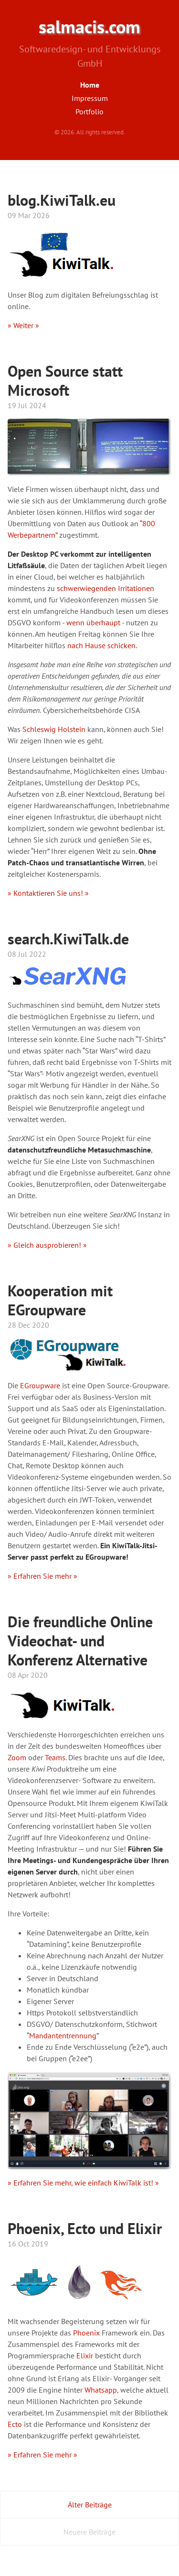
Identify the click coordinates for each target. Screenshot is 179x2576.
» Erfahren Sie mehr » (42, 1576)
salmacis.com (89, 27)
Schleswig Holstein (53, 729)
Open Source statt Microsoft (65, 380)
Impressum (90, 98)
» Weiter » (23, 325)
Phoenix (86, 2332)
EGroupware (40, 1385)
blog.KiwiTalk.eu (62, 200)
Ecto (15, 2424)
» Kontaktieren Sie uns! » (48, 893)
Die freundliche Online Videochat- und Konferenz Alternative (80, 1641)
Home (89, 85)
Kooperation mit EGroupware (60, 1300)
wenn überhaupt (93, 622)
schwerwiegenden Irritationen (105, 588)
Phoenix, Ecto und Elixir (85, 2228)
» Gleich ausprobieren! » (47, 1245)
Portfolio (89, 111)
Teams (55, 1757)
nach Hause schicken (101, 645)
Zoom (17, 1757)
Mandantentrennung (62, 2035)
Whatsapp (100, 2390)
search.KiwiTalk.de (68, 939)
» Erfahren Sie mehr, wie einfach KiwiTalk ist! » (83, 2182)
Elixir (84, 2355)
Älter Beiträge (90, 2504)
